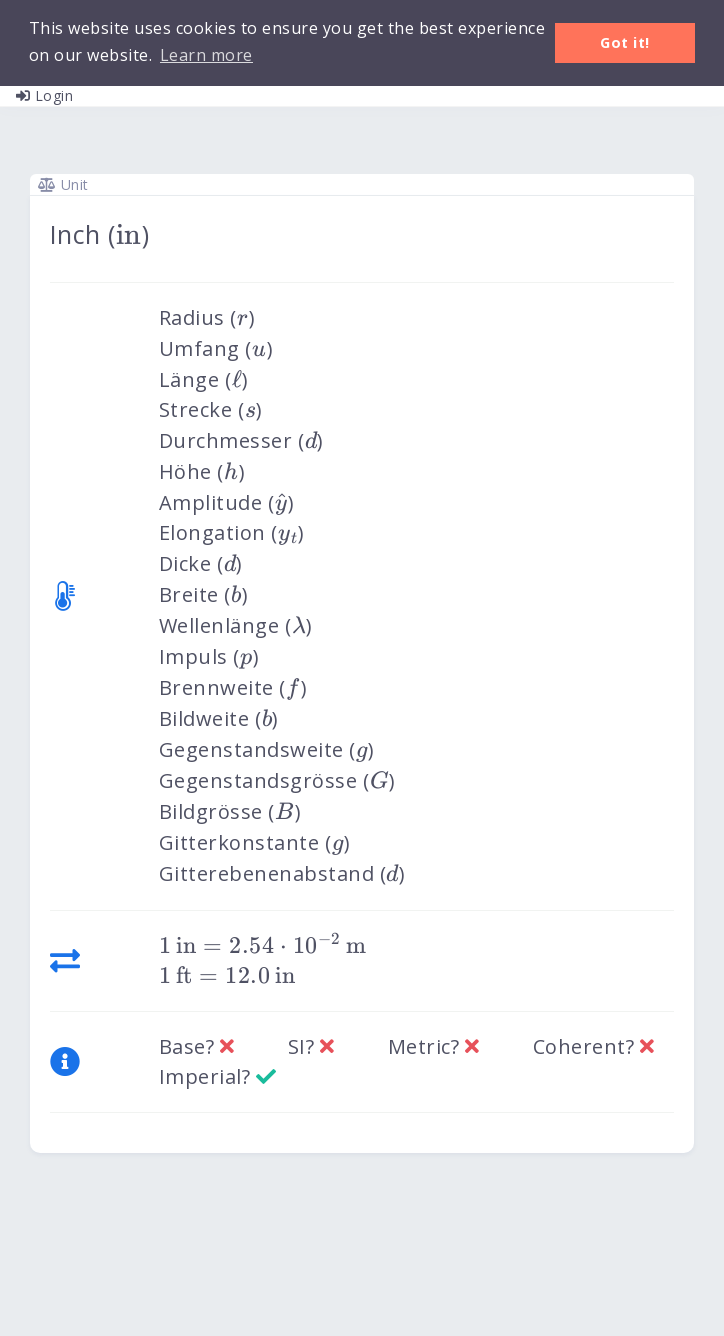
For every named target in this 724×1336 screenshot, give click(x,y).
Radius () (207, 317)
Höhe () (202, 471)
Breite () (203, 594)
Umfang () (216, 348)
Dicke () (201, 563)
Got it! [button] (625, 42)
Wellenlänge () (236, 625)
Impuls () (209, 656)
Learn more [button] (206, 55)
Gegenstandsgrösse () (277, 780)
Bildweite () (219, 718)
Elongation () (232, 532)
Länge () (204, 379)
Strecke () (211, 409)
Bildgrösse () (230, 811)
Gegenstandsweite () (267, 749)
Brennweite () (233, 687)
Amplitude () (226, 502)
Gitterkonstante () (254, 842)
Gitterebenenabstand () (282, 873)
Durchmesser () (241, 440)
